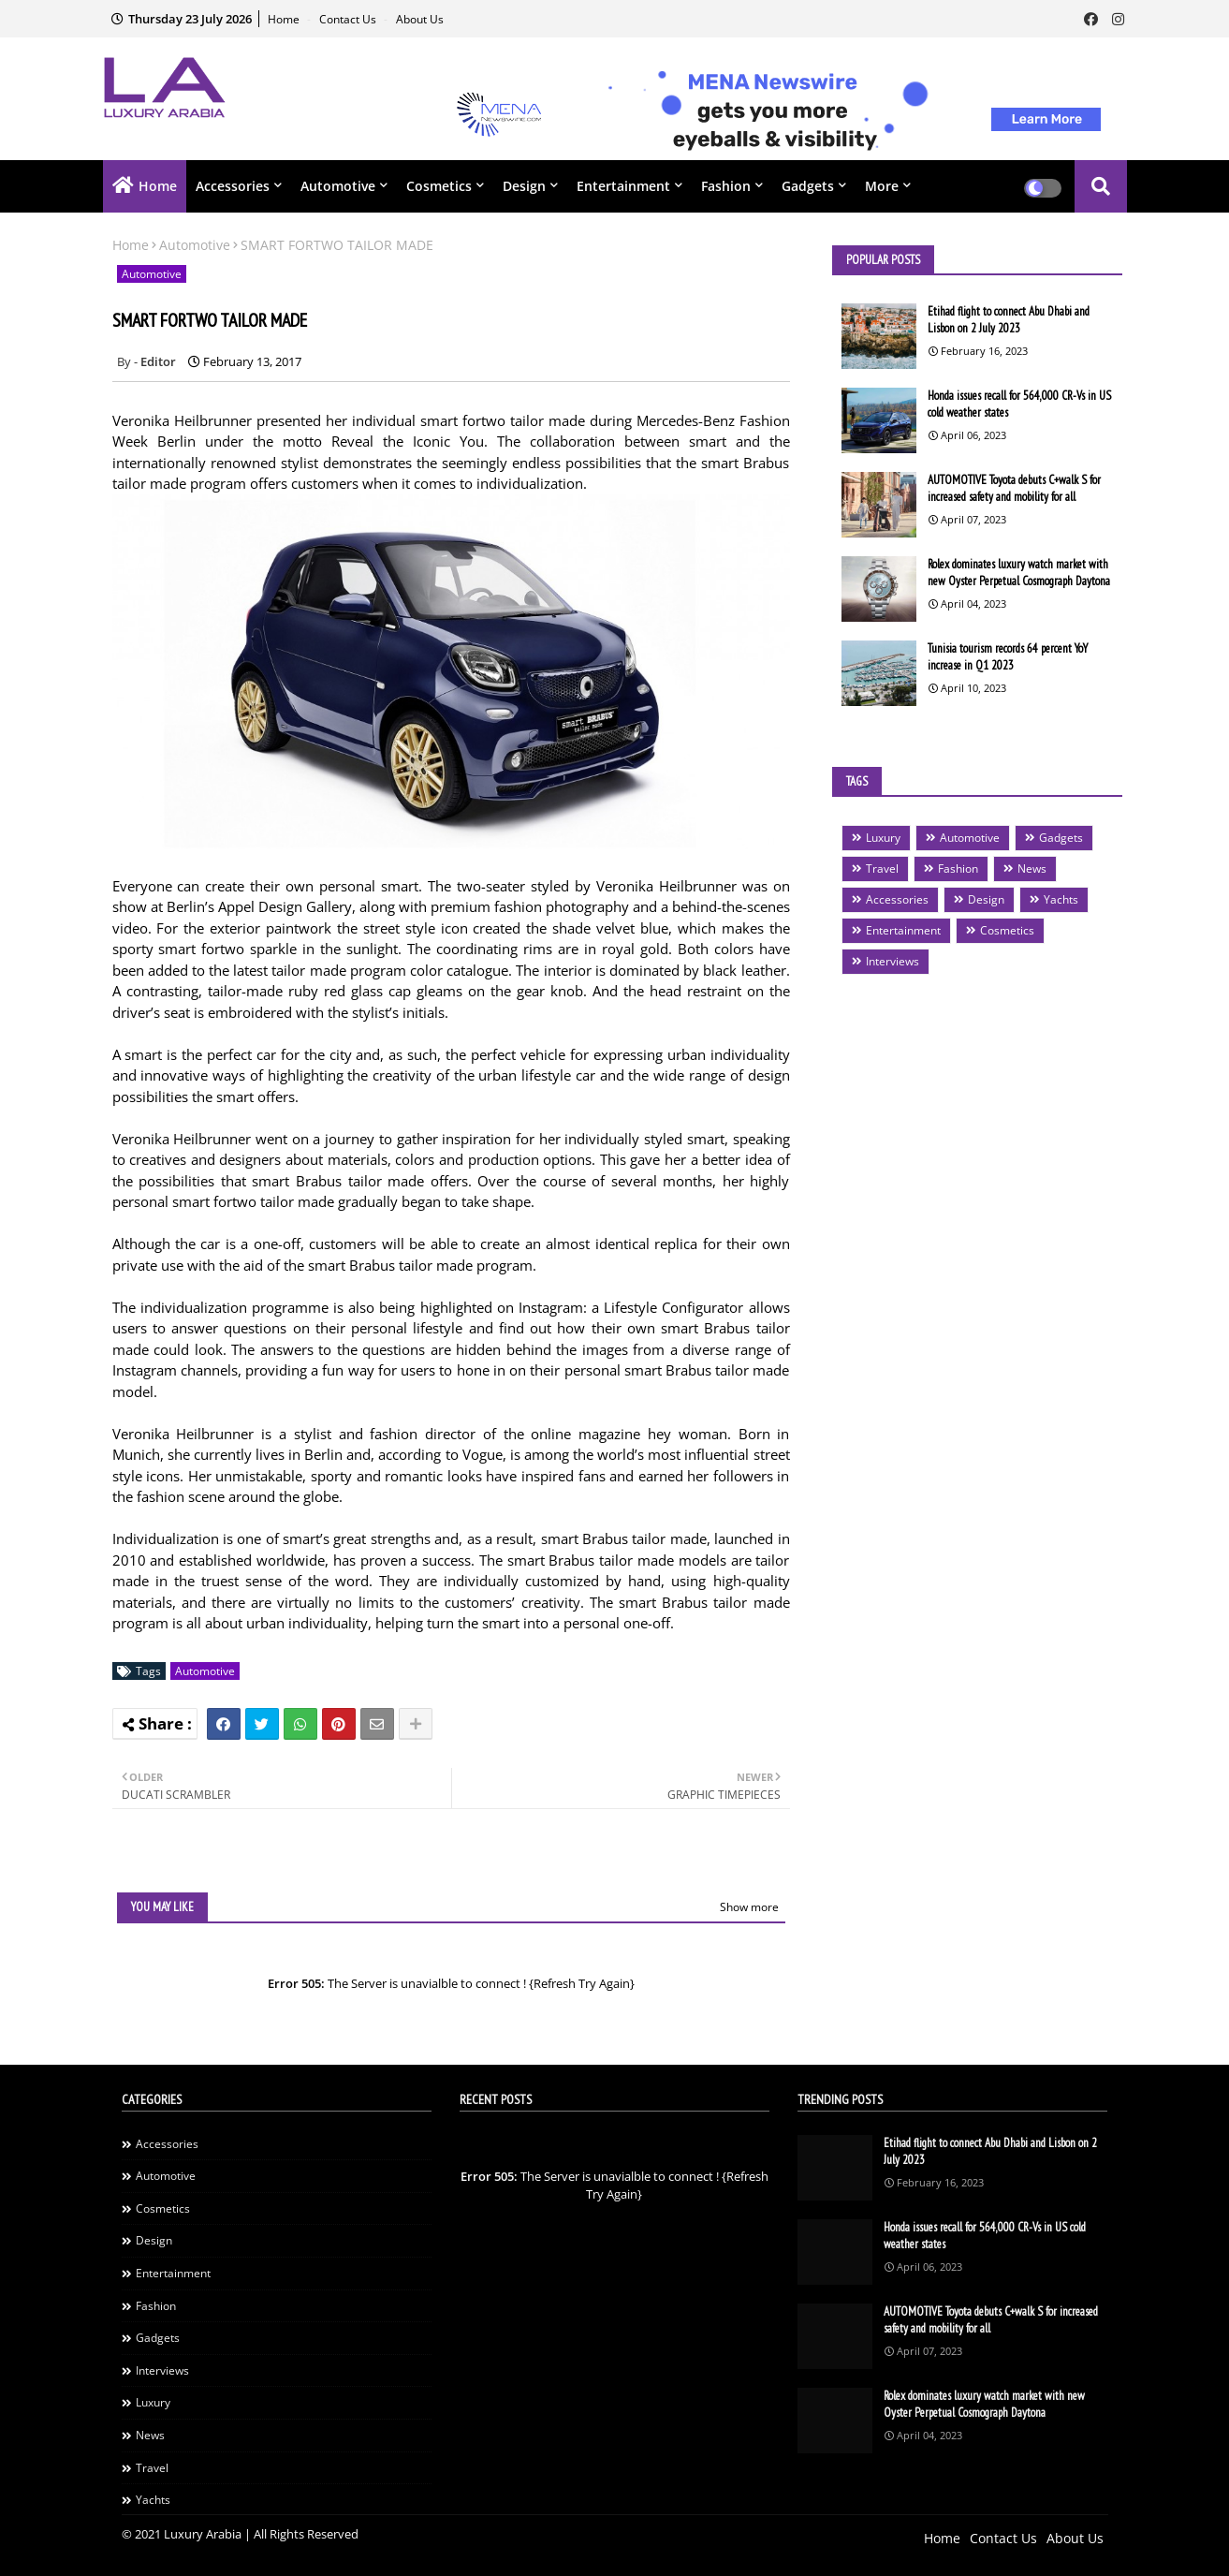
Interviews (892, 961)
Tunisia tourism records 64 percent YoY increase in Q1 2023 (1008, 656)
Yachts (1061, 899)
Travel (882, 868)
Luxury (883, 838)
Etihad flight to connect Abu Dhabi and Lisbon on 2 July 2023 (1009, 319)
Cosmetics (439, 186)
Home (285, 19)
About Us (420, 19)
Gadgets (808, 186)
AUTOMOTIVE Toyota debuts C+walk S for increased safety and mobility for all (1014, 488)
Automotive (337, 186)
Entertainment (623, 186)
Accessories (233, 186)
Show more (749, 1907)
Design (524, 186)
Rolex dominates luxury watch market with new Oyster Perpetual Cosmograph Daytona (1019, 572)
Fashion (726, 186)
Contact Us (349, 19)
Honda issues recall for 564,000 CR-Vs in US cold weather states (1019, 404)
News (1031, 868)
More (882, 186)
